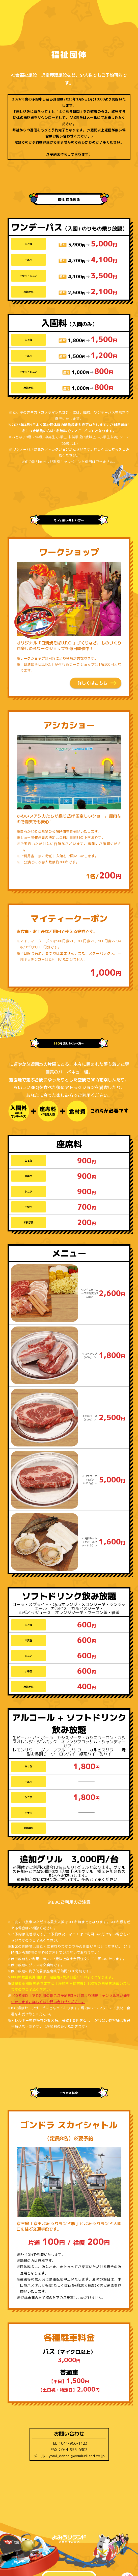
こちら (113, 449)
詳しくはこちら (97, 683)
